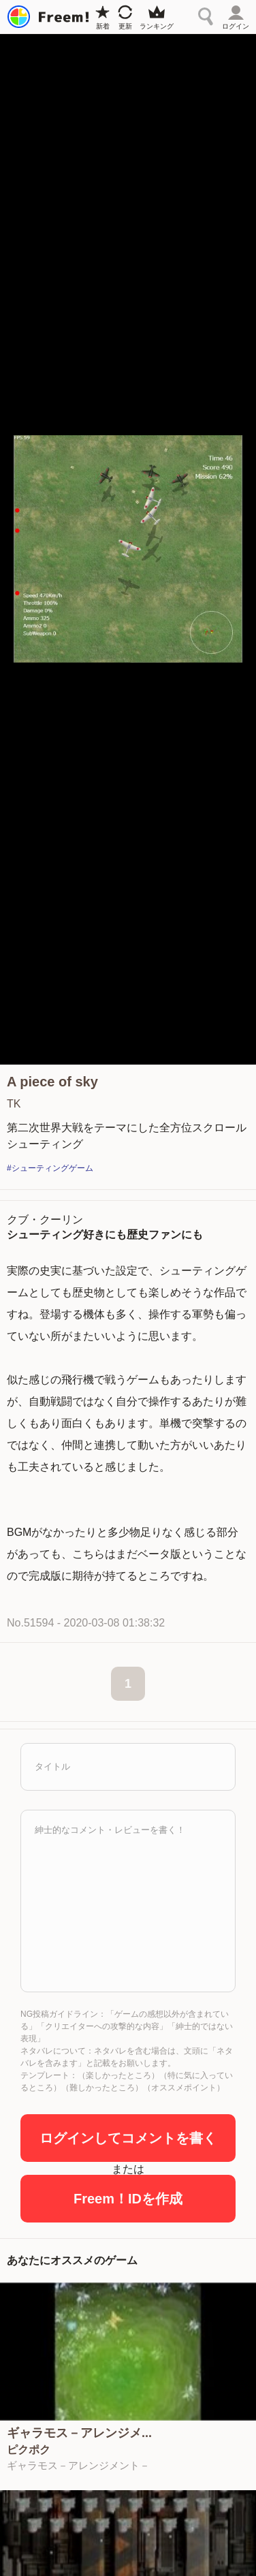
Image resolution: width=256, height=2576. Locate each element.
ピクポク (28, 2450)
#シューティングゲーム (50, 1168)
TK (13, 1104)
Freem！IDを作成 (128, 2198)
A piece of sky (52, 1081)
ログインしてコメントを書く (128, 2138)
